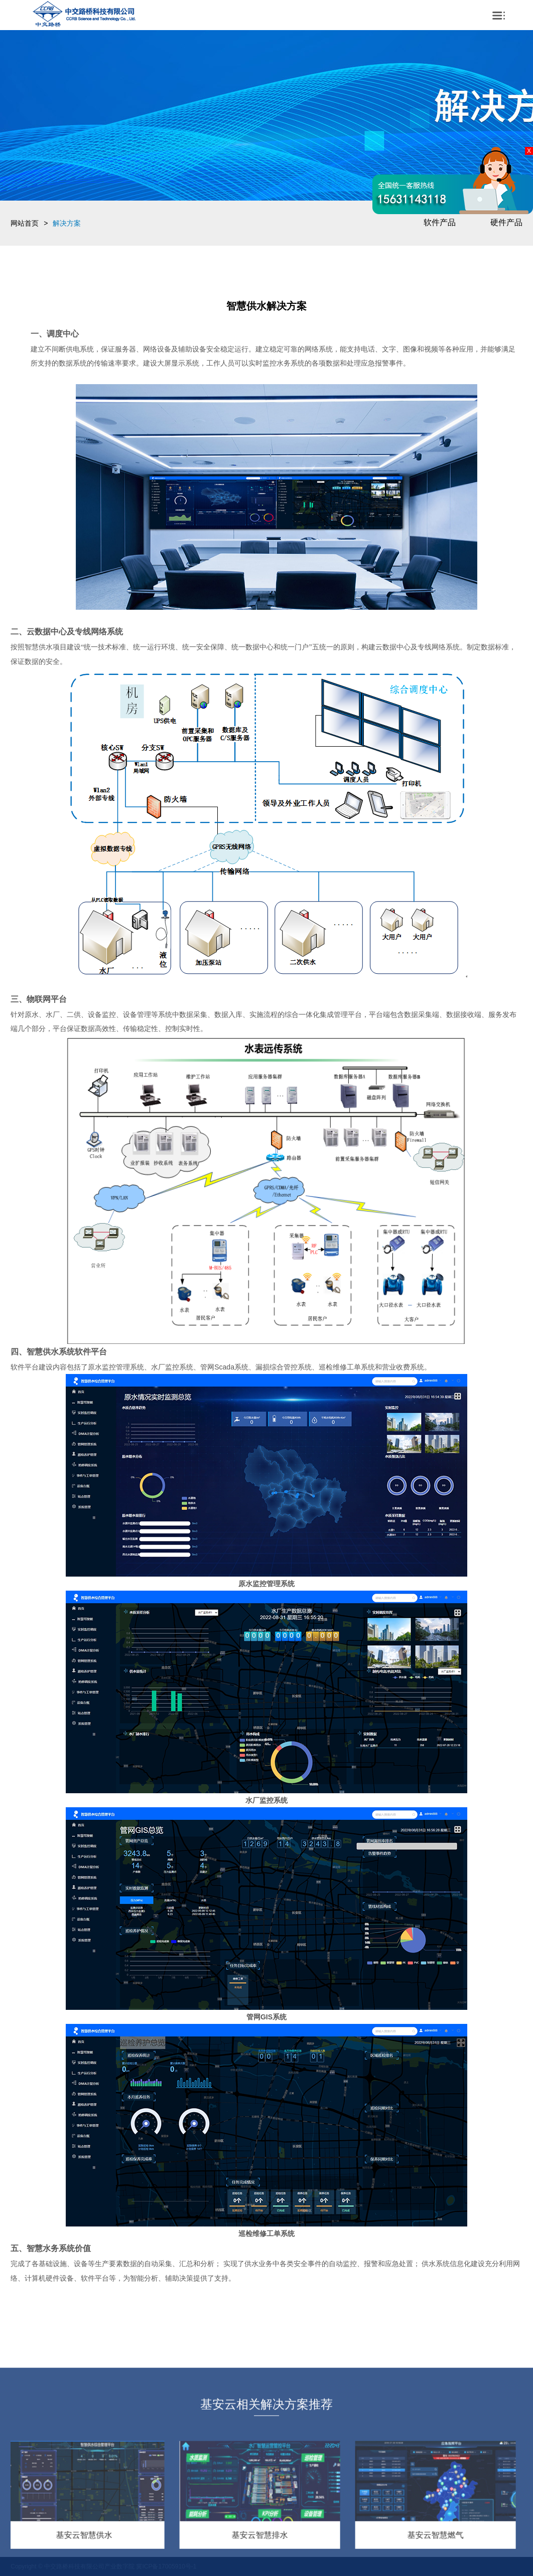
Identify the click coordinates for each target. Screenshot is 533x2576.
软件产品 (440, 222)
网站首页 (25, 223)
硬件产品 (506, 222)
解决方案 (67, 223)
